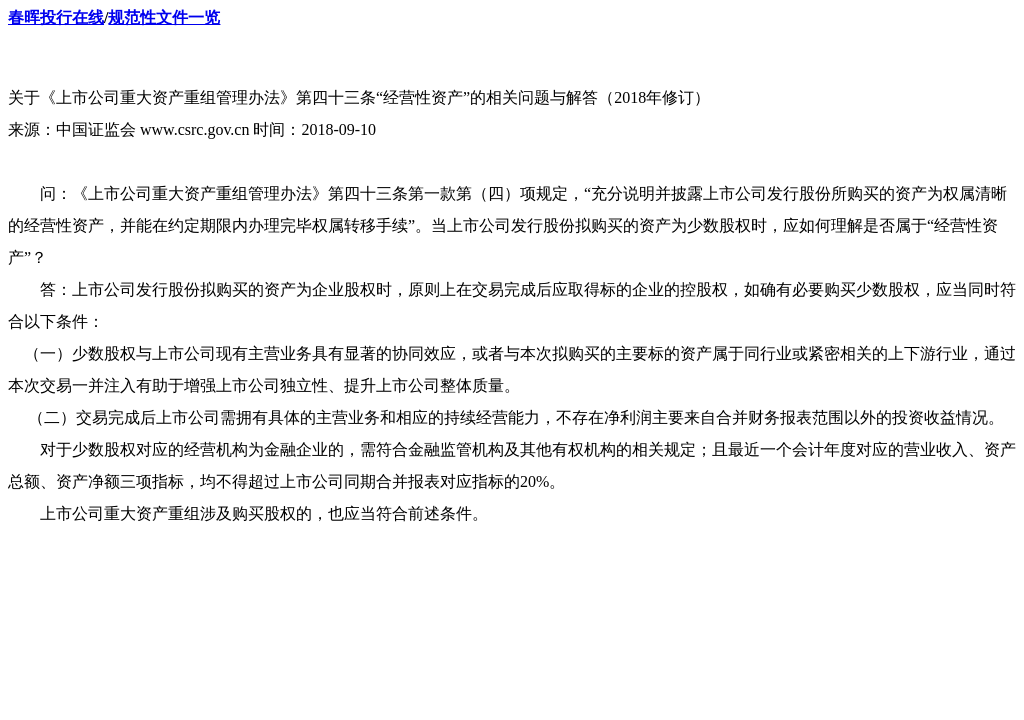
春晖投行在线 (56, 17)
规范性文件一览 (164, 17)
